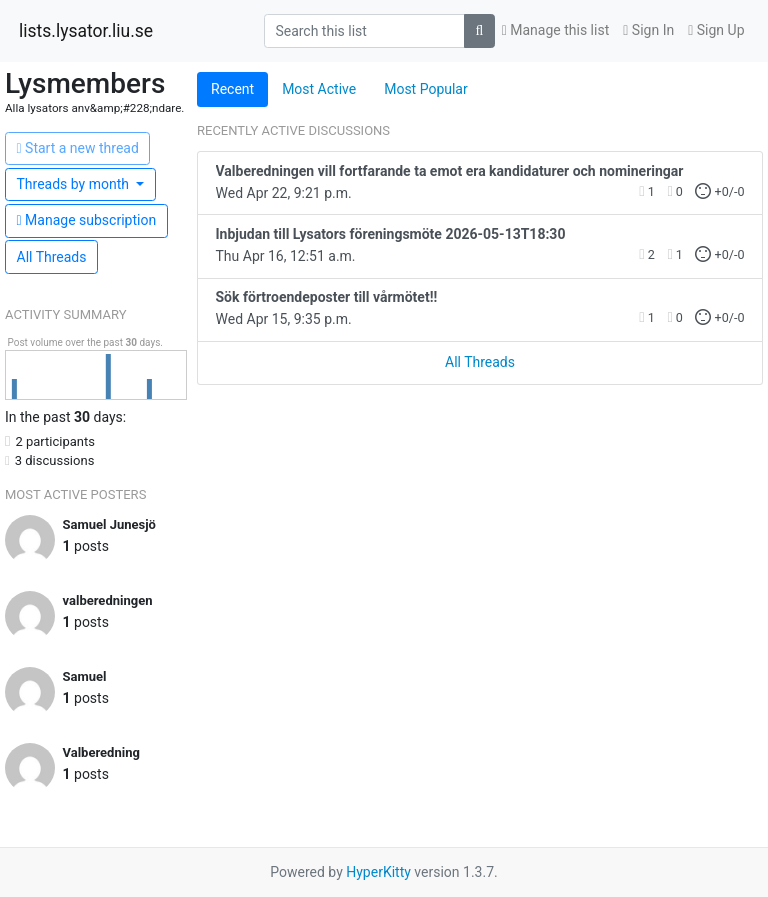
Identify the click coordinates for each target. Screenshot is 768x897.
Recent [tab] (232, 89)
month (75, 184)
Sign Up (716, 30)
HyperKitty (378, 872)
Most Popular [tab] (426, 89)
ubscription (87, 220)
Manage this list (556, 30)
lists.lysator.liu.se (86, 31)
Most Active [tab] (319, 89)
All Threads (52, 257)
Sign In (648, 30)
